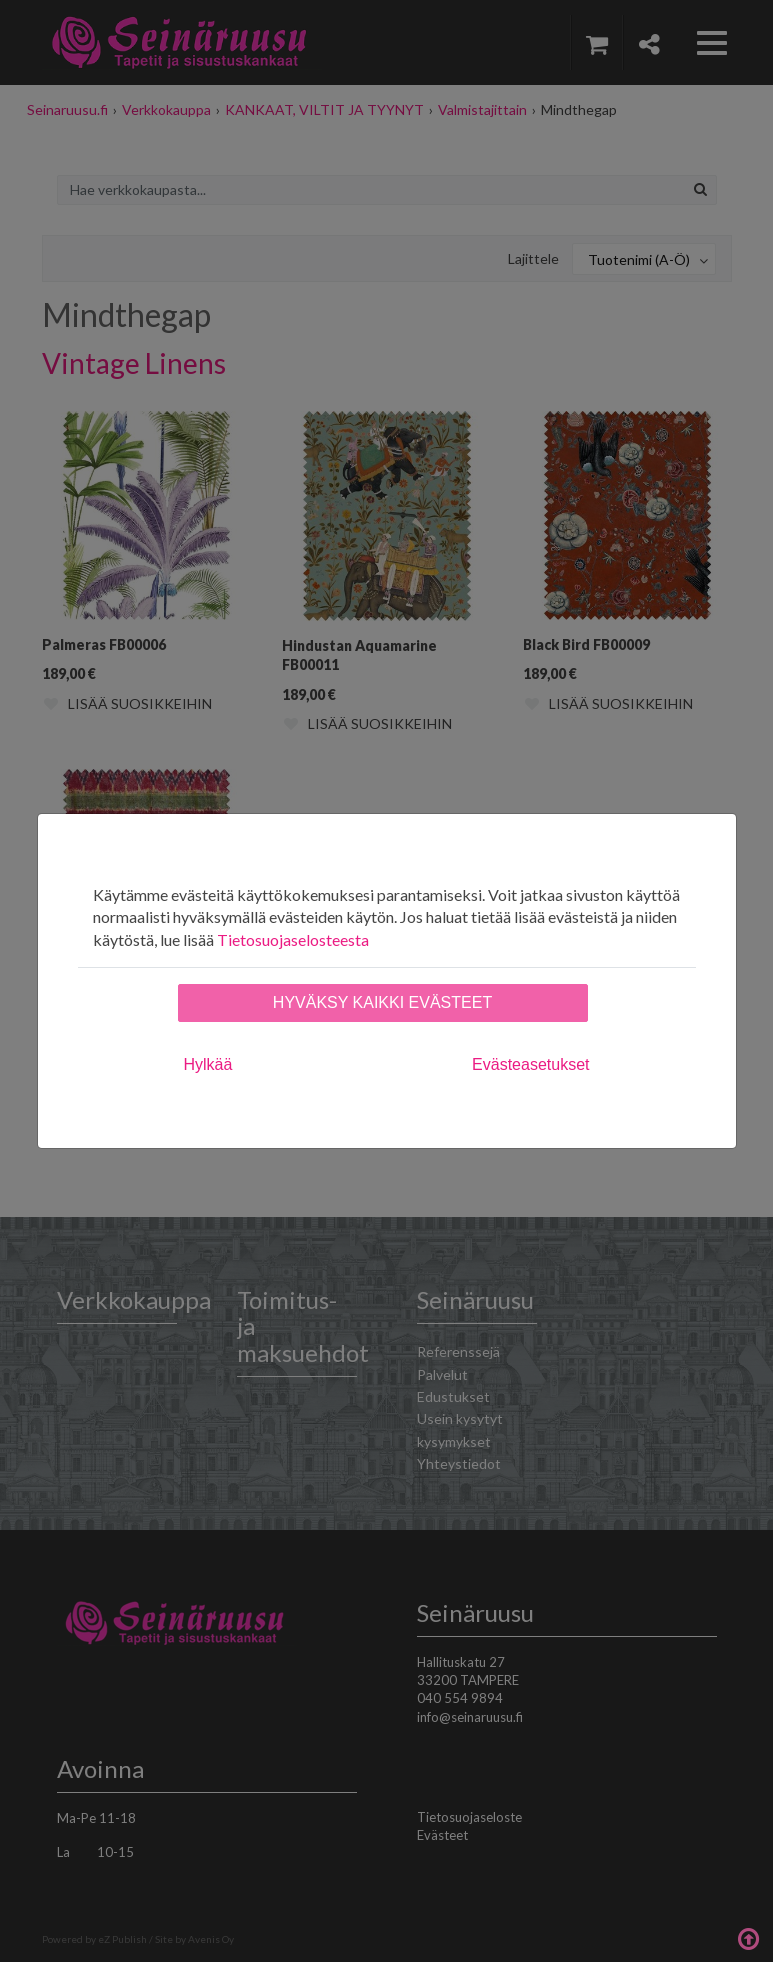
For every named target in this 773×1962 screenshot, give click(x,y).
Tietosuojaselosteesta (293, 939)
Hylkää (208, 1064)
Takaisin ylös (748, 1937)
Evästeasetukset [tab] (530, 1064)
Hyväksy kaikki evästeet (382, 1002)
